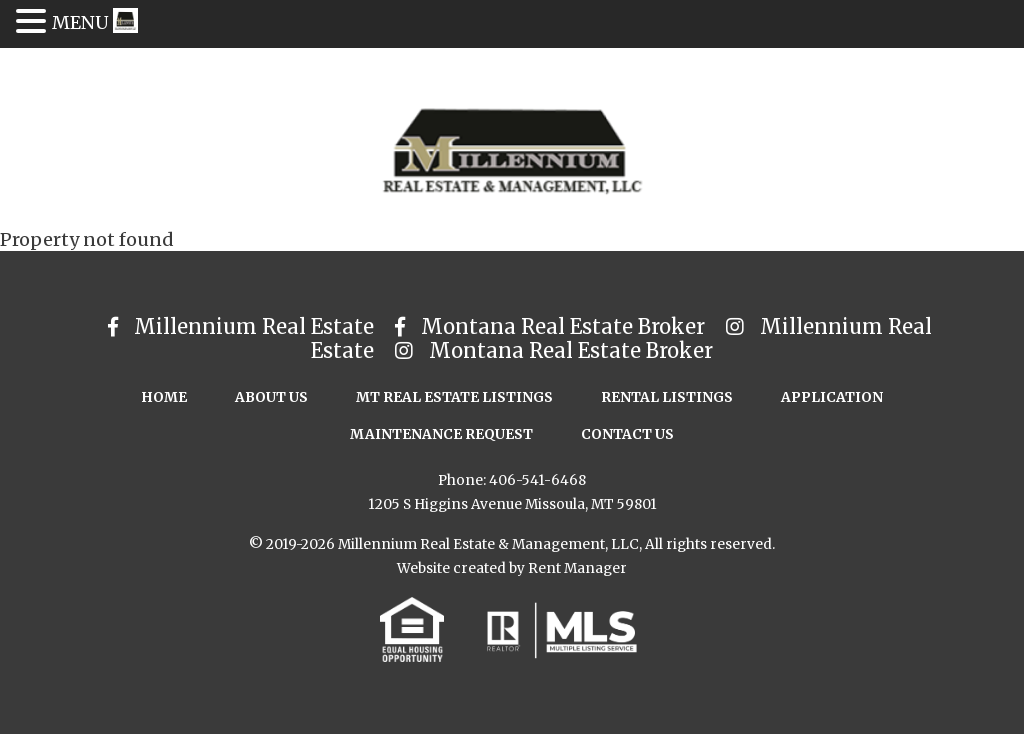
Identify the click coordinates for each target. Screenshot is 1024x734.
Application (832, 397)
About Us (271, 397)
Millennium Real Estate (243, 326)
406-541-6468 (537, 480)
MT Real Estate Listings (454, 397)
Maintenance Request (441, 434)
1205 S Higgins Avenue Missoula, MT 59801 (512, 504)
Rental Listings (667, 397)
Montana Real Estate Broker (552, 326)
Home (164, 397)
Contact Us (627, 434)
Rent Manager (577, 568)
